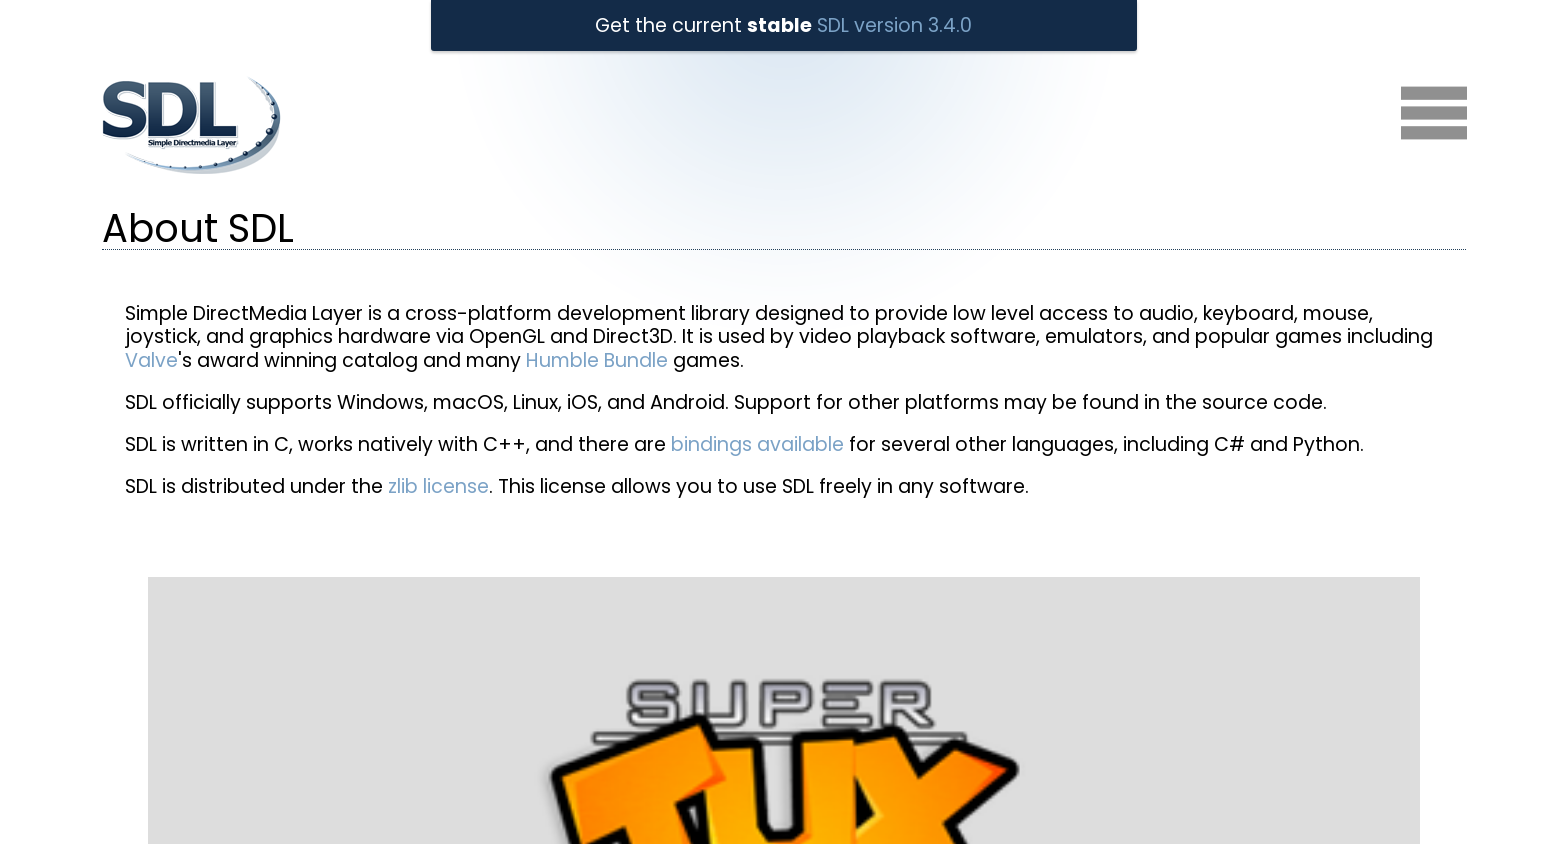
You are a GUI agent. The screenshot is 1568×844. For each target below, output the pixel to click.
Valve (151, 360)
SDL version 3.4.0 (894, 25)
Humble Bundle (597, 360)
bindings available (757, 444)
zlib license (438, 486)
